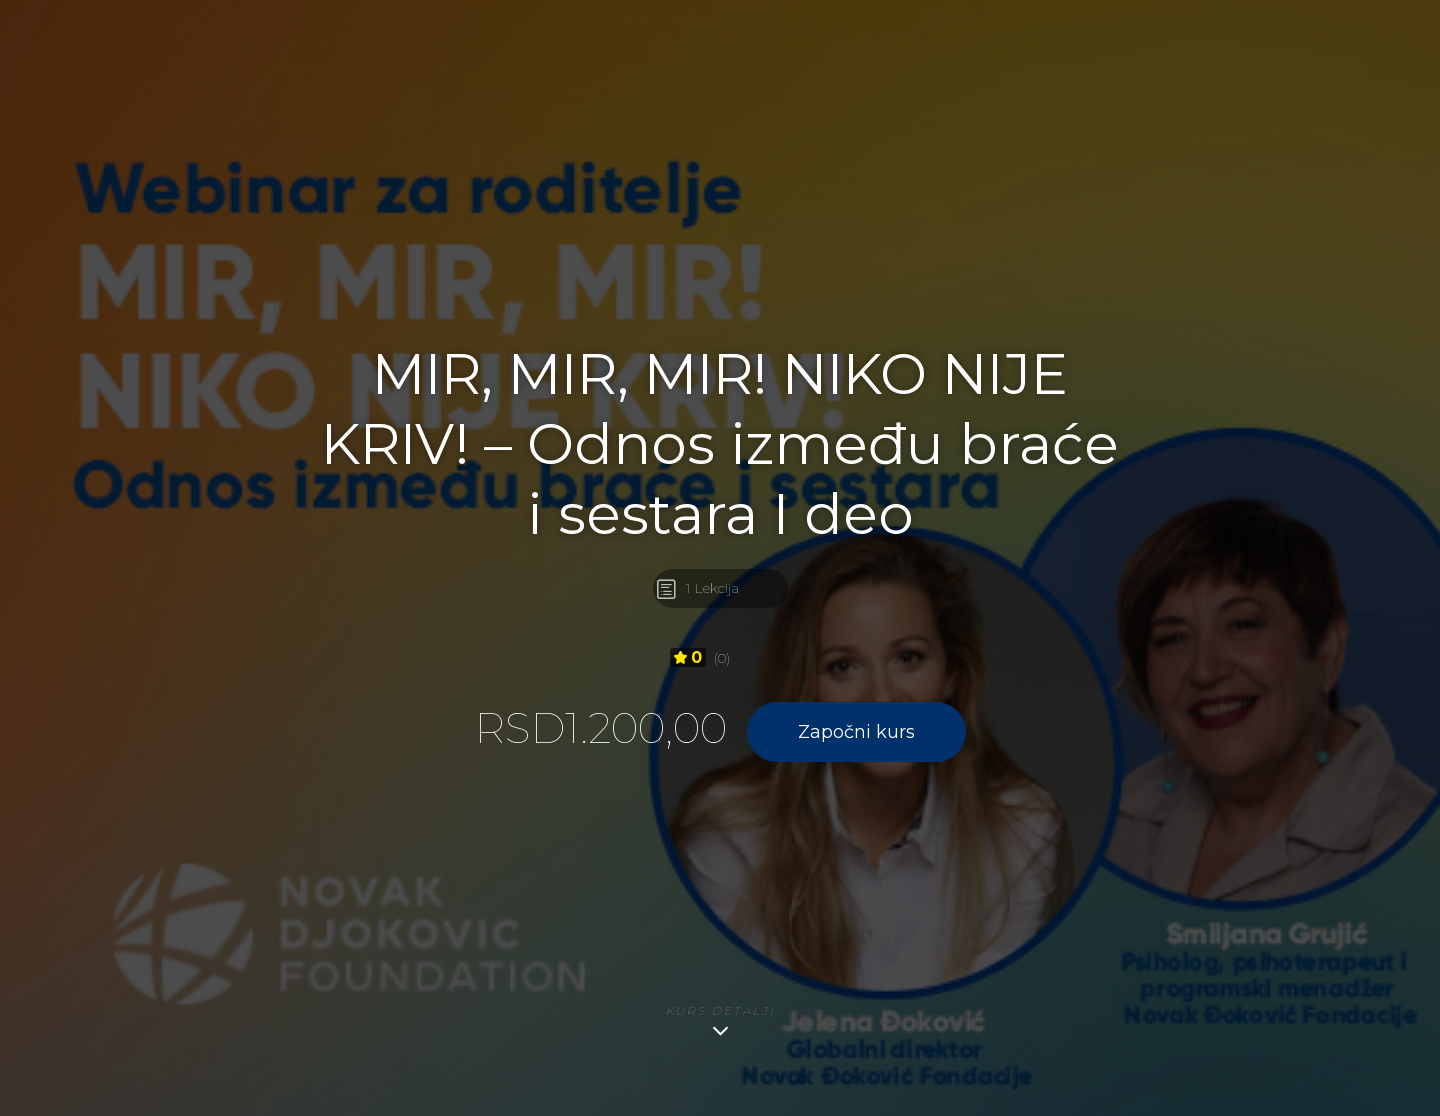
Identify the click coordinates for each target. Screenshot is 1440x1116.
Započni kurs (856, 732)
